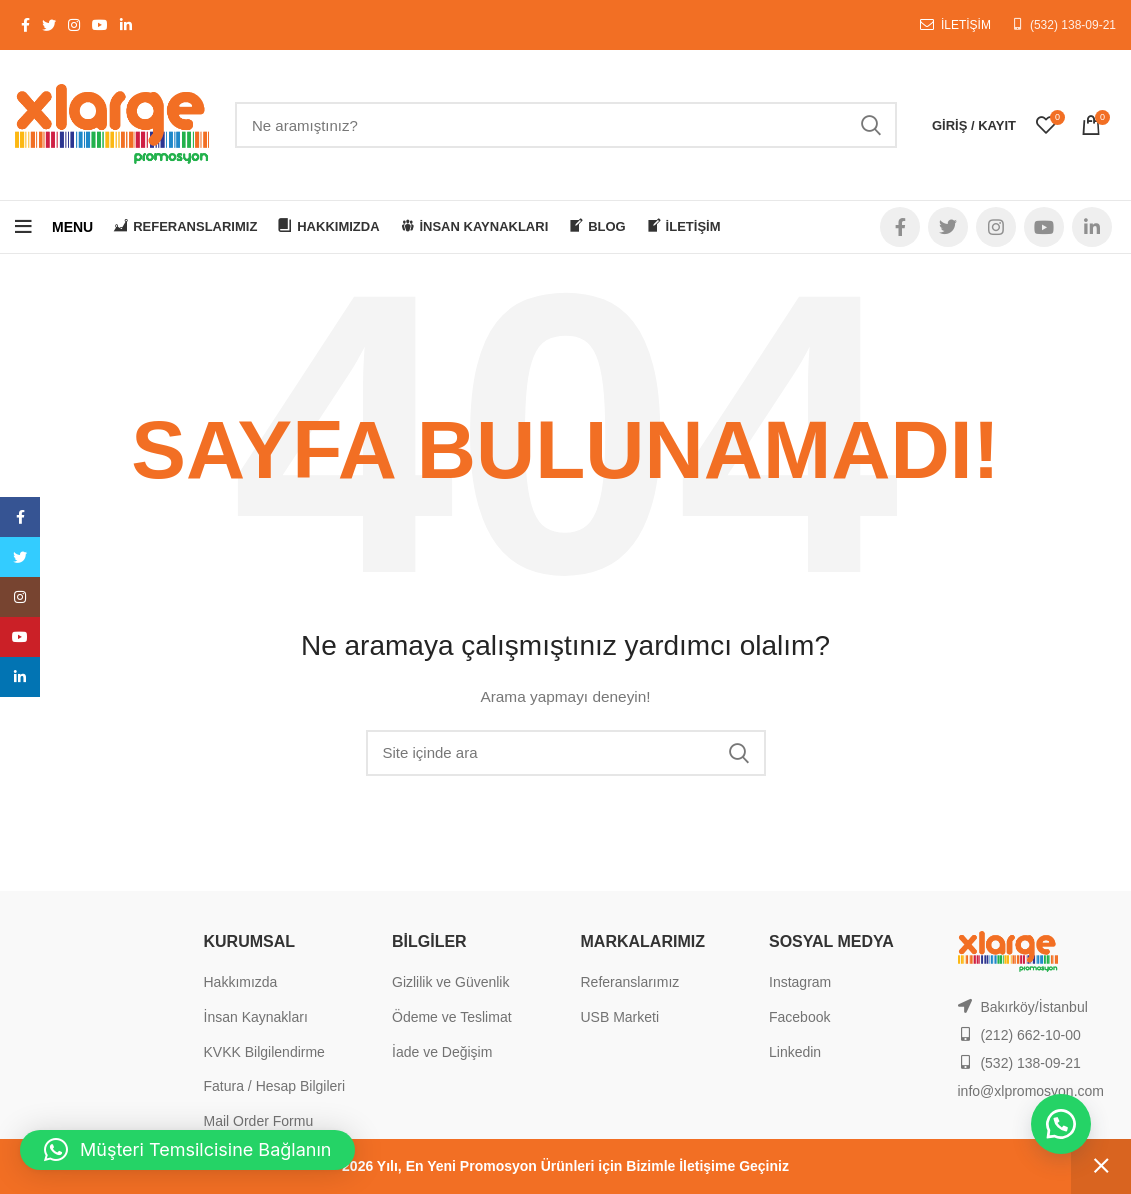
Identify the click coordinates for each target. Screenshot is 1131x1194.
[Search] (566, 125)
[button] (1061, 1124)
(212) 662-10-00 (1030, 1035)
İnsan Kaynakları (256, 1017)
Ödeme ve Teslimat (452, 1017)
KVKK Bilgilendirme (264, 1052)
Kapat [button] (1101, 1166)
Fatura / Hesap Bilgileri (275, 1086)
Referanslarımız (630, 982)
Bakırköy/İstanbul (1033, 1007)
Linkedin (795, 1052)
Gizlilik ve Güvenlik (450, 982)
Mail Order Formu (259, 1121)
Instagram (800, 982)
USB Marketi (620, 1017)
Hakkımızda (241, 982)
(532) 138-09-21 (1073, 25)
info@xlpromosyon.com (1031, 1091)
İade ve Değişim (442, 1052)
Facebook (799, 1017)
